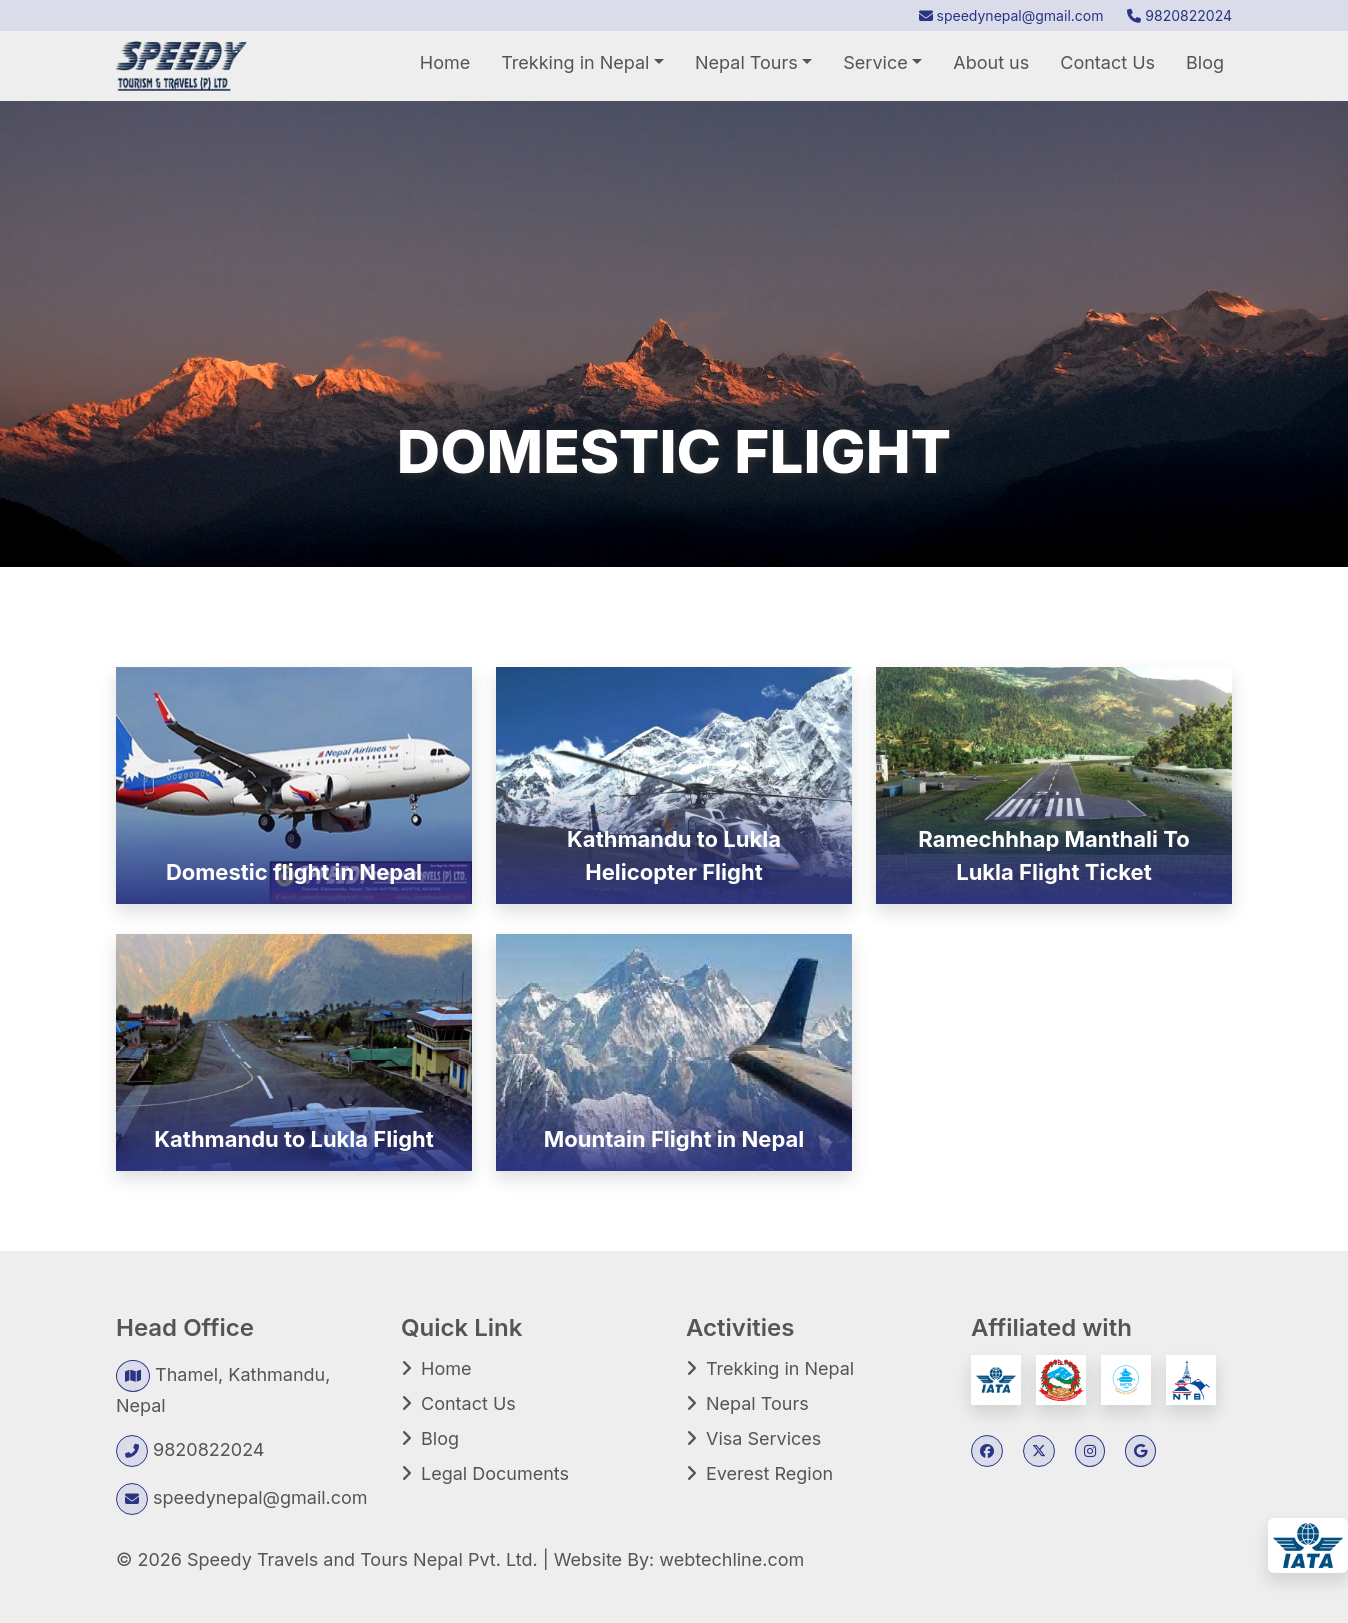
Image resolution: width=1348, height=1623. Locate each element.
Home (445, 62)
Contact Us (1107, 62)
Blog (1205, 62)
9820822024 (1179, 15)
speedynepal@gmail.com (1011, 15)
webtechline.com (731, 1559)
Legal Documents (495, 1473)
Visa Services (763, 1438)
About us (991, 62)
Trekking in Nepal (575, 62)
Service (875, 62)
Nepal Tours (746, 62)
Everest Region (769, 1473)
